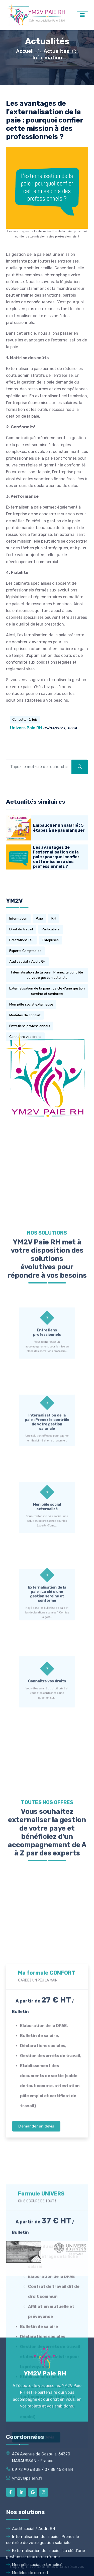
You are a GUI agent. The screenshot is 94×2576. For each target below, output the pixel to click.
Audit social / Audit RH (27, 1053)
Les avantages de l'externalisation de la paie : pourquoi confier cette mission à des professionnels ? (56, 902)
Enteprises (50, 1032)
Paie (39, 1010)
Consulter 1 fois (25, 719)
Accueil (25, 51)
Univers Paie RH (26, 727)
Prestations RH (21, 1032)
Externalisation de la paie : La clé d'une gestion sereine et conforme (47, 1083)
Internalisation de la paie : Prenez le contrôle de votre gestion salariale (47, 1067)
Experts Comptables (25, 1042)
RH (53, 1010)
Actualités (56, 51)
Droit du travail (21, 1021)
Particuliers (51, 1021)
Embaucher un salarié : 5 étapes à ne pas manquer (59, 873)
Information (47, 58)
